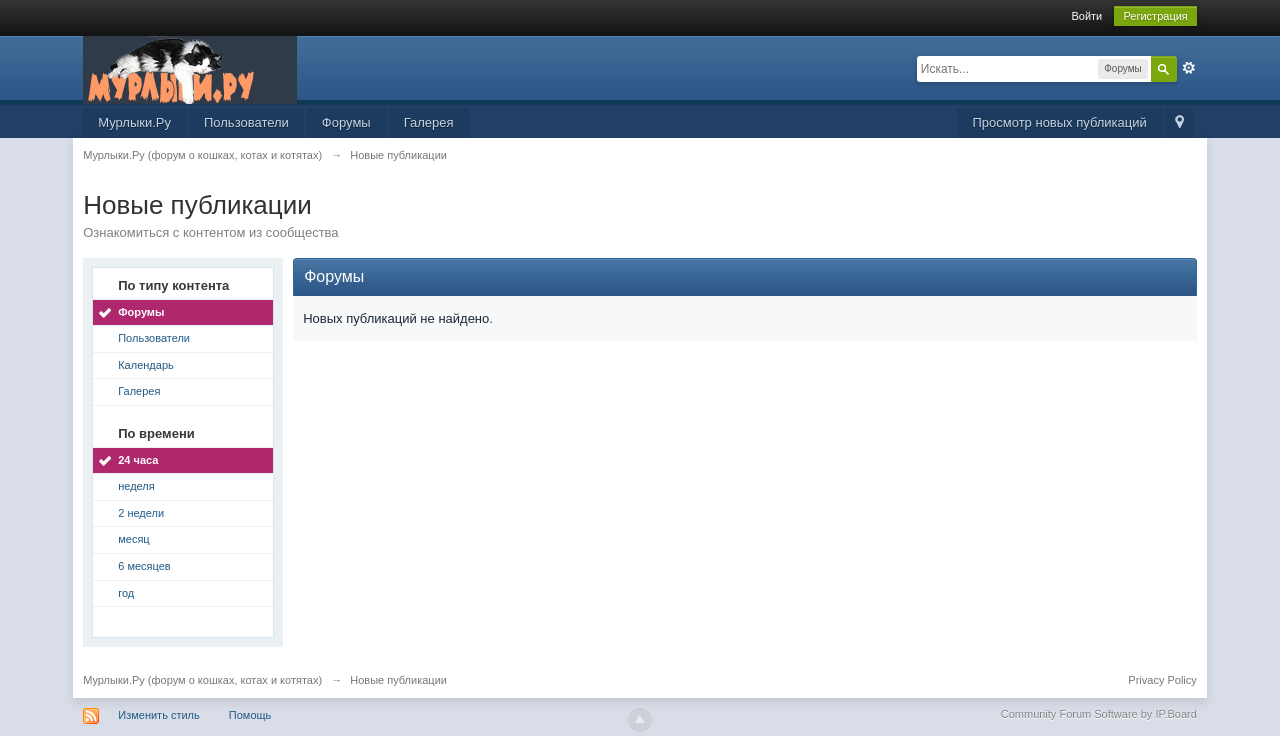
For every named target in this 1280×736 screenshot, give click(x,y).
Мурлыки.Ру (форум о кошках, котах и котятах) (202, 680)
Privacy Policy (1162, 680)
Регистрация (1155, 16)
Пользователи (246, 122)
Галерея (429, 122)
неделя (136, 486)
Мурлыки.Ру (134, 122)
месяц (133, 539)
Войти (1086, 16)
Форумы (346, 122)
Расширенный (1189, 68)
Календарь (146, 365)
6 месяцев (144, 566)
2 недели (141, 513)
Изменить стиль (159, 715)
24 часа (138, 460)
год (126, 593)
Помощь (250, 715)
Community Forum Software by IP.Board (1099, 714)
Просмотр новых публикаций (1059, 122)
